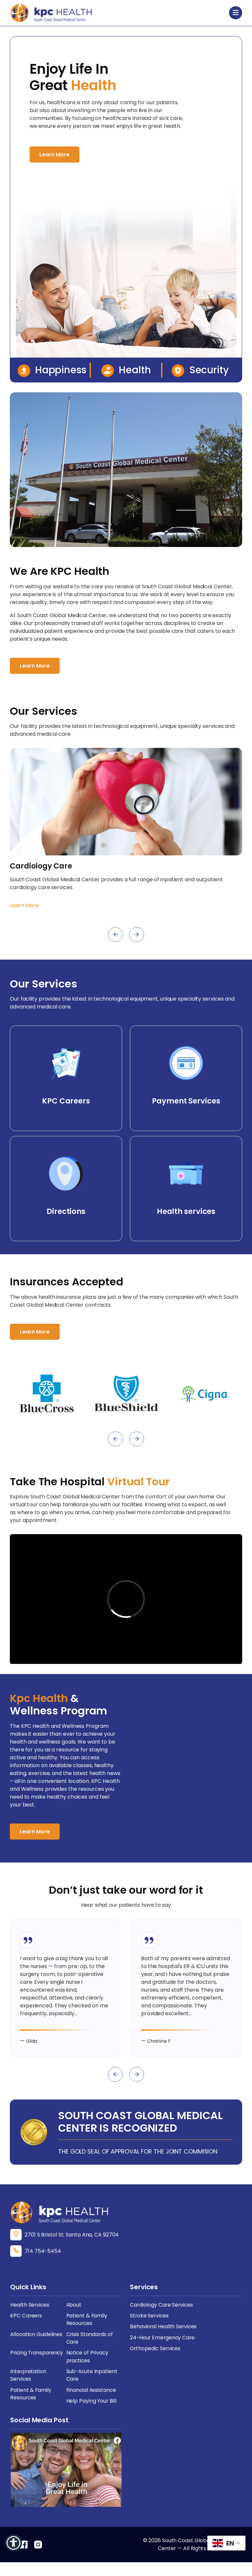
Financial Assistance (91, 2403)
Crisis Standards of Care (90, 2350)
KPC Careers (26, 2327)
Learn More (54, 154)
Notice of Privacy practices (87, 2369)
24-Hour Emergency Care (163, 2349)
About (74, 2316)
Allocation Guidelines (36, 2346)
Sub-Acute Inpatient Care (92, 2388)
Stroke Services (150, 2327)
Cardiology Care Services (162, 2316)
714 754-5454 (43, 2262)
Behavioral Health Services (164, 2338)
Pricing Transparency (37, 2365)
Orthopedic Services (156, 2361)
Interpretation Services (28, 2388)
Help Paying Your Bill (91, 2414)
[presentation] (115, 934)
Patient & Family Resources (87, 2331)
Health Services (30, 2316)
